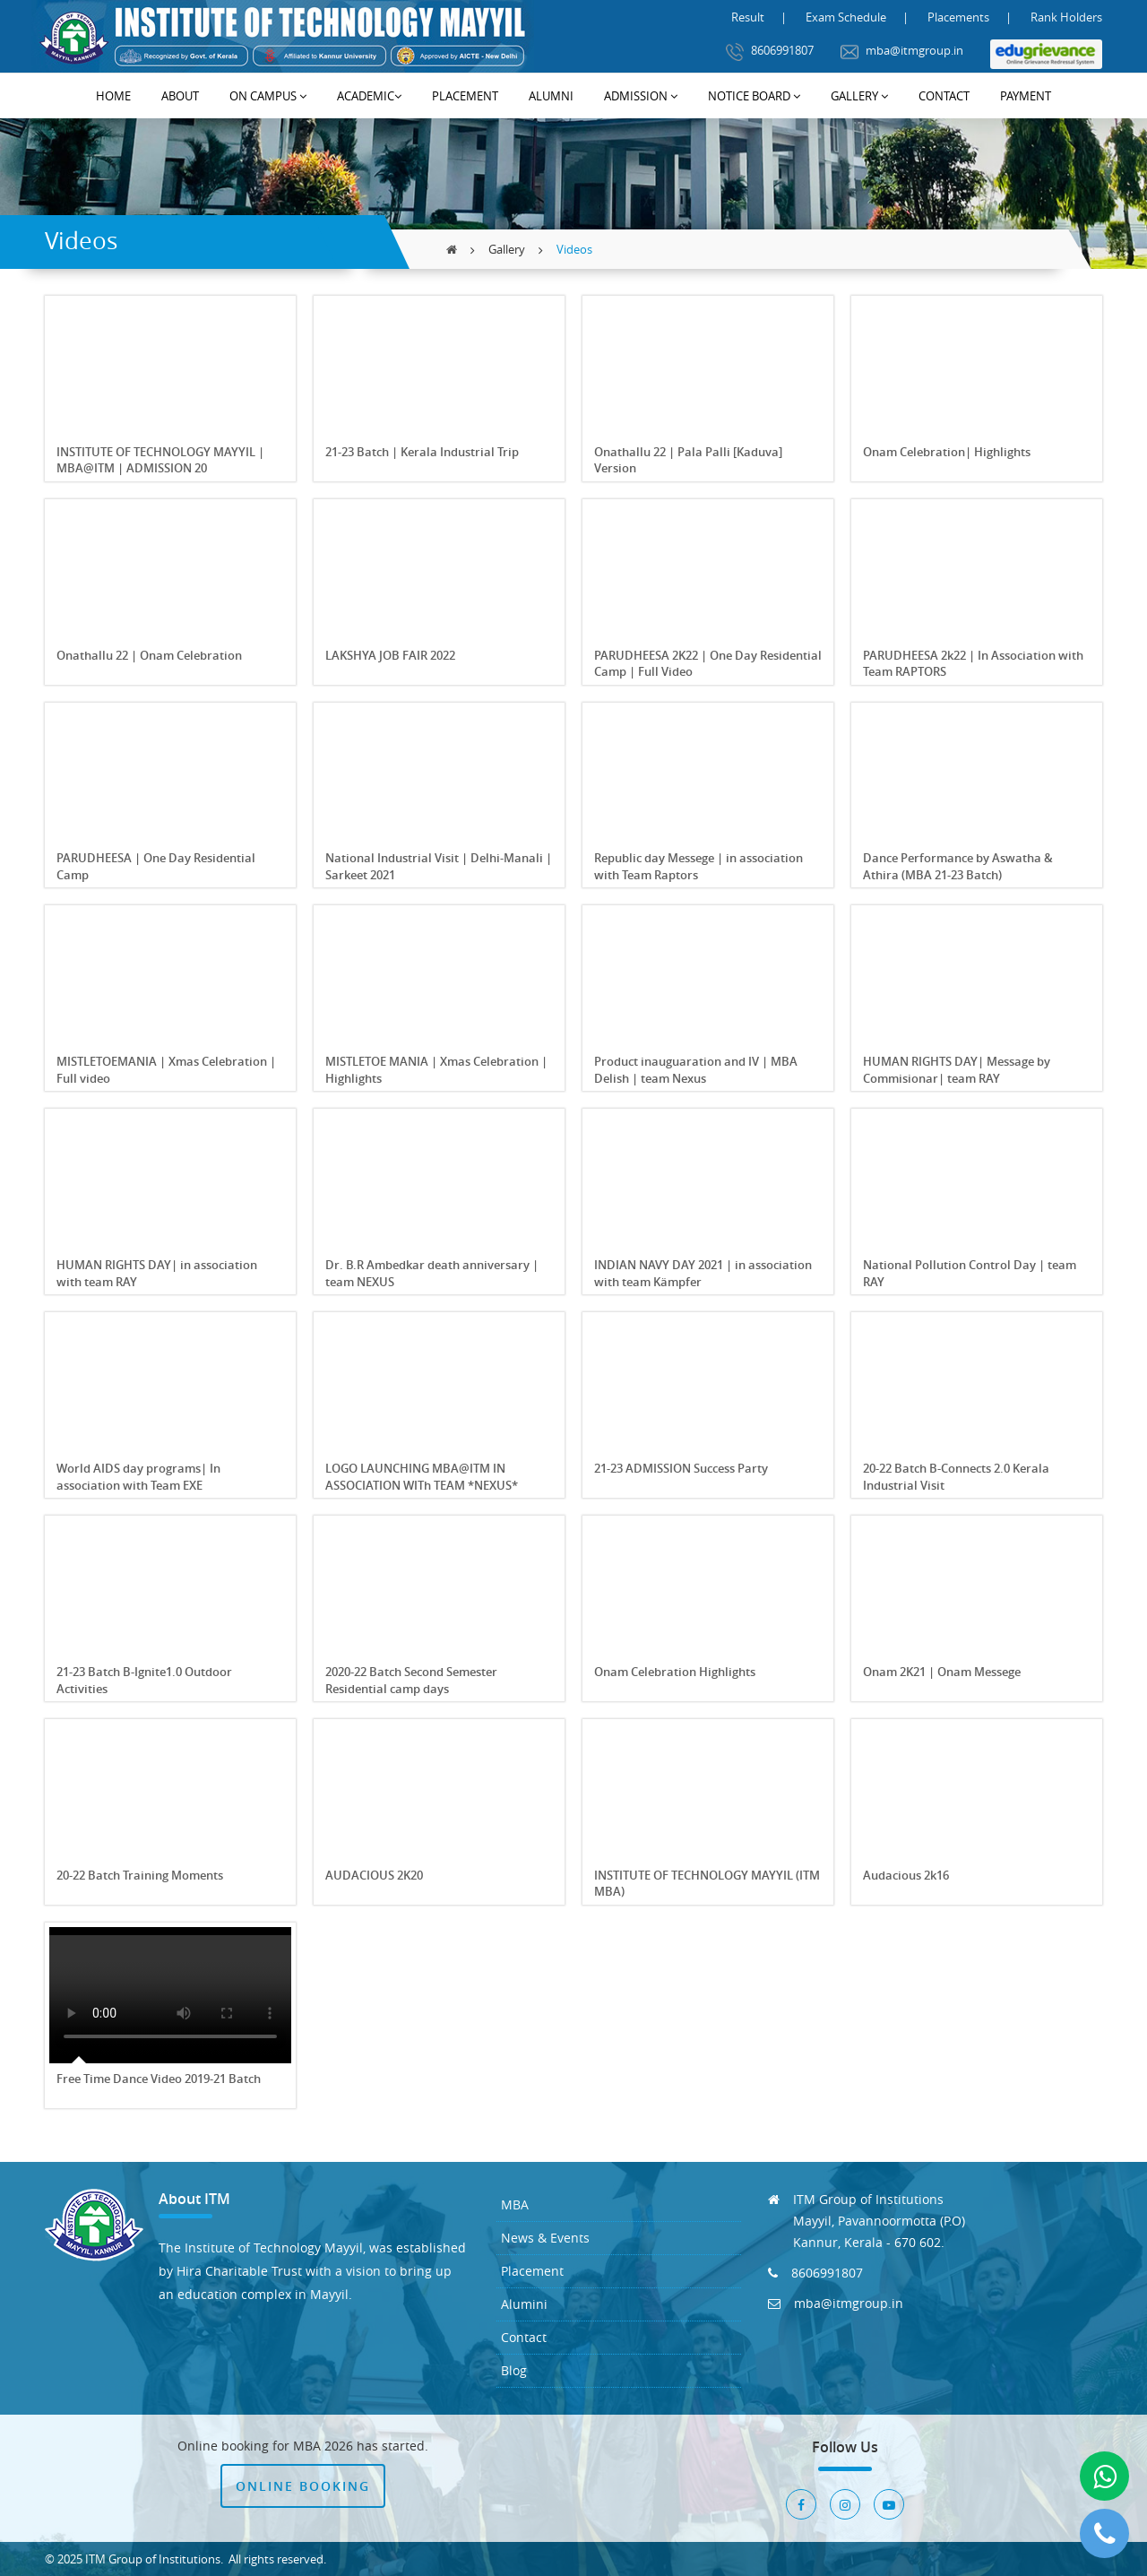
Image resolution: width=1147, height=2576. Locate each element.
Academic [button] (369, 96)
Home (113, 96)
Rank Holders (1066, 17)
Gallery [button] (859, 96)
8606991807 (770, 51)
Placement (465, 96)
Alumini (524, 2303)
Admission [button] (640, 96)
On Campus (267, 96)
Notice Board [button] (754, 96)
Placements (958, 17)
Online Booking (303, 2485)
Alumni (551, 96)
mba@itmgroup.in (902, 51)
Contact (944, 96)
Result (747, 17)
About (180, 96)
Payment (1025, 96)
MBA (515, 2204)
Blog (514, 2370)
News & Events (545, 2237)
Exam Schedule (846, 17)
